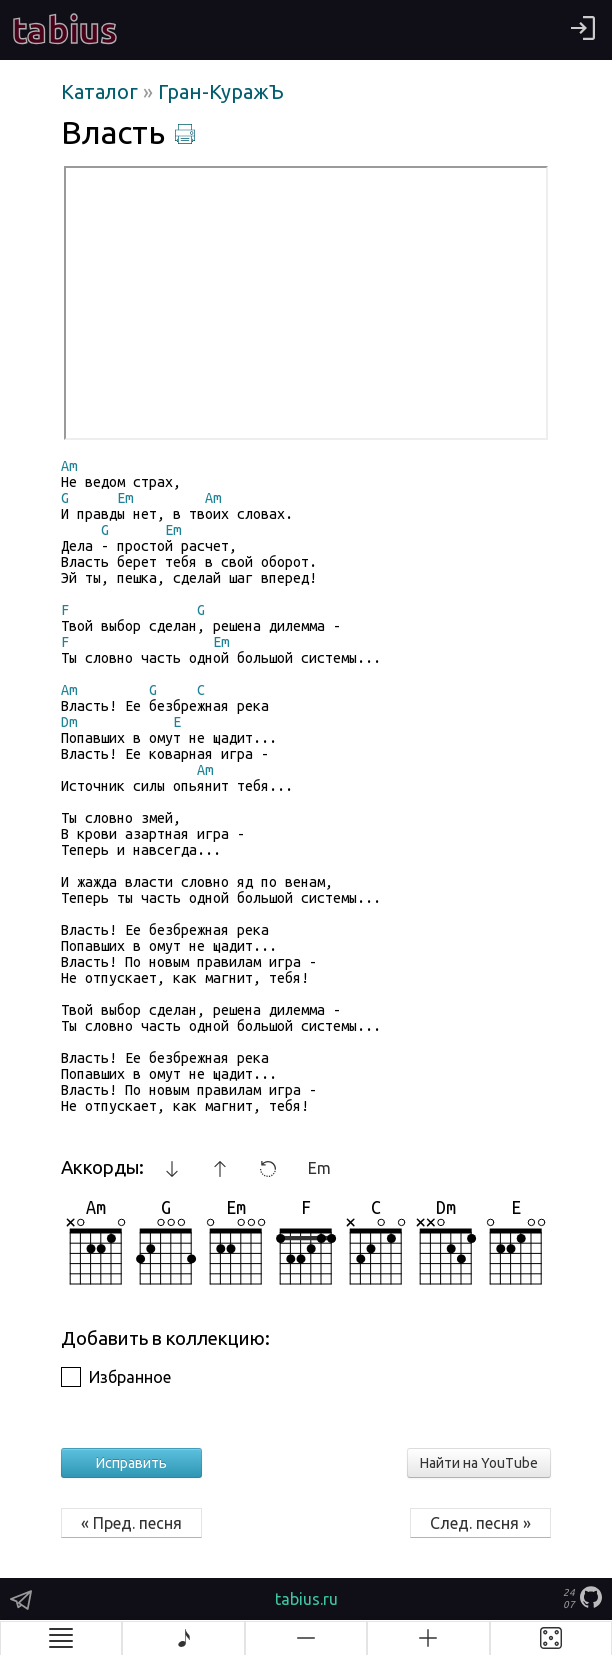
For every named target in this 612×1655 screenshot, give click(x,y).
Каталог (102, 91)
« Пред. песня (131, 1523)
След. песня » (480, 1523)
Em (319, 1168)
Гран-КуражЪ (221, 91)
